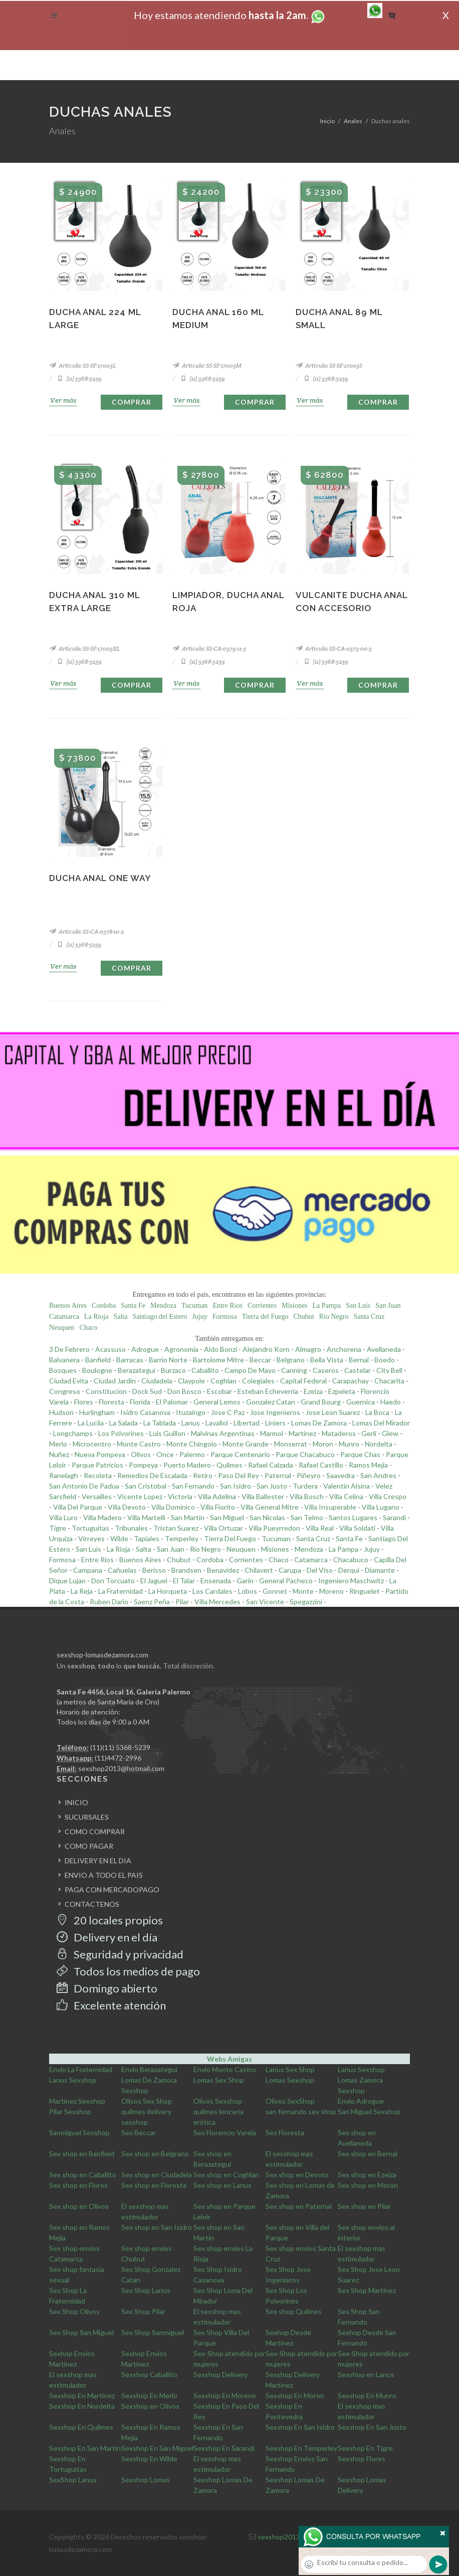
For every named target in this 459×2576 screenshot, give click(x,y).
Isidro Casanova (145, 1412)
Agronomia (181, 1349)
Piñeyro (309, 1475)
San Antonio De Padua (84, 1486)
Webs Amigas (229, 2059)
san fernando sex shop (301, 2111)
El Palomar (172, 1401)
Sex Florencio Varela (224, 2132)
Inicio (327, 121)
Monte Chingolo (191, 1444)
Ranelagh (63, 1475)
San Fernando (193, 1486)
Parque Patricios (97, 1465)
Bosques (63, 1370)
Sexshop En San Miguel (157, 2448)
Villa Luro (63, 1517)
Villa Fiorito (217, 1507)
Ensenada (215, 1580)
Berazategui (136, 1370)
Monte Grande (245, 1444)
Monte (303, 1591)
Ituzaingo (190, 1412)
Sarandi (394, 1517)
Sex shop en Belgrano (155, 2153)
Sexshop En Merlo (149, 2395)
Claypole (191, 1380)
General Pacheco (286, 1580)
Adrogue (145, 1349)
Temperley (181, 1538)
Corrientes (262, 1305)
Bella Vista (326, 1359)
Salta (120, 1316)
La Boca (377, 1412)
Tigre (57, 1528)
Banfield (98, 1359)
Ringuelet (364, 1591)
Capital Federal (303, 1380)
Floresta (111, 1401)
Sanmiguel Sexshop (79, 2132)
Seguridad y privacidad (120, 1954)
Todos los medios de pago (128, 1971)
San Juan (387, 1305)
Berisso (154, 1570)
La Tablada (159, 1422)
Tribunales (131, 1528)
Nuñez (59, 1454)
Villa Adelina (217, 1496)
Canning (294, 1370)
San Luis (358, 1305)
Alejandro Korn (266, 1349)
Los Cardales (212, 1591)
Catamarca (64, 1316)
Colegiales (258, 1380)
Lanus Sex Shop (290, 2069)
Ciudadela (156, 1380)
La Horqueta (167, 1591)
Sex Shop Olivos (74, 2311)
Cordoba (104, 1305)
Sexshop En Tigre (365, 2448)
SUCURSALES (87, 1817)
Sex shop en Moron (368, 2185)
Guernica (360, 1401)
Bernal (359, 1359)
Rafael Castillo (321, 1465)
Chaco (89, 1327)
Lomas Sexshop (290, 2080)
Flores (83, 1401)
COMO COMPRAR (95, 1831)
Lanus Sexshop (361, 2069)
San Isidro (235, 1486)
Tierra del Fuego (265, 1316)
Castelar (357, 1370)
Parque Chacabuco (305, 1454)
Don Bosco (184, 1391)
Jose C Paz (228, 1412)
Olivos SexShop (290, 2101)
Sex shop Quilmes (294, 2311)
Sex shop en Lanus (222, 2185)
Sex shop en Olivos (79, 2206)
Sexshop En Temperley (301, 2448)
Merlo (58, 1444)
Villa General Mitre (270, 1507)
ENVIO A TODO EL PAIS (104, 1875)
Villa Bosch (307, 1496)
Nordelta (378, 1444)
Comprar (131, 402)
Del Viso (320, 1570)
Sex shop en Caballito (82, 2174)
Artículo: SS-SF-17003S (329, 365)
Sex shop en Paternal (299, 2206)
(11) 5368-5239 (79, 378)
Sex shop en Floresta (153, 2185)
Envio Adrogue (361, 2101)
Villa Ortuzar (223, 1528)
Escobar (219, 1391)
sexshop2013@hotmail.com (121, 1768)
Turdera (305, 1486)
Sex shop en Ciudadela (156, 2174)
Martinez (302, 1433)
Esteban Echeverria (268, 1391)
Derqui (348, 1570)
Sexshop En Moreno (224, 2395)
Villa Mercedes (217, 1601)
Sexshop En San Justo (372, 2427)
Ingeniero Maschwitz (351, 1580)
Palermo (192, 1454)
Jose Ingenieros (275, 1412)
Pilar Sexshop (70, 2111)
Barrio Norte (168, 1359)
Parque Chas (360, 1454)
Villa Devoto (127, 1507)
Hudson (61, 1412)
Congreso (64, 1391)
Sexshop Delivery (220, 2374)
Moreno (331, 1591)
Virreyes (91, 1538)
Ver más (63, 400)
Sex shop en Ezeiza (367, 2174)
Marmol (271, 1433)
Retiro (202, 1475)
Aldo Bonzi (220, 1349)
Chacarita (389, 1380)
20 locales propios (110, 1920)
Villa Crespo (387, 1496)
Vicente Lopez (139, 1496)
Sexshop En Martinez (82, 2395)
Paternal (278, 1475)
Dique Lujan (67, 1580)
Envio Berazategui (149, 2069)
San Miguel (227, 1517)
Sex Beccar (138, 2132)
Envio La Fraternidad (80, 2069)
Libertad (247, 1422)
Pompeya (143, 1465)
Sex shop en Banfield (81, 2153)
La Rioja (96, 1316)
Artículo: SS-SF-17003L (82, 365)
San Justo (272, 1486)
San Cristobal (145, 1486)
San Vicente (265, 1601)
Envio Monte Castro (224, 2069)
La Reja (82, 1591)
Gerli (368, 1433)
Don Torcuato (113, 1580)
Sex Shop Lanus (145, 2290)
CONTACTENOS (92, 1904)
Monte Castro (139, 1444)
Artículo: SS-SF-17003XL (84, 648)
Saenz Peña (152, 1601)
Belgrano (291, 1359)
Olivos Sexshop (217, 2101)
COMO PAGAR (89, 1846)
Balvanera (64, 1359)
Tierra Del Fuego (230, 1538)
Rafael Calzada (270, 1465)
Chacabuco (350, 1559)
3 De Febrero (69, 1349)
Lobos (247, 1591)
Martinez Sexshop (77, 2101)
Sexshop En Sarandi (224, 2448)
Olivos (141, 1454)
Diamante (380, 1570)
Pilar (182, 1601)
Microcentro (92, 1444)
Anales (353, 121)
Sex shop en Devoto (297, 2174)
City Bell (389, 1370)
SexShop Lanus (73, 2479)
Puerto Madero (187, 1465)
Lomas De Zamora (319, 1422)
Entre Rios (227, 1305)
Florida (140, 1401)
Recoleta (98, 1475)
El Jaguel (153, 1580)
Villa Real (320, 1528)
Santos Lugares (353, 1517)
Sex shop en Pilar (364, 2206)
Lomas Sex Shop (218, 2080)
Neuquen (62, 1327)
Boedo (384, 1359)
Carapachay (350, 1380)
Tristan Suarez (175, 1528)
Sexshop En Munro (367, 2395)
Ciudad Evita (68, 1380)
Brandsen (186, 1570)
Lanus (190, 1422)
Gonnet (275, 1591)
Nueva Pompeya (100, 1454)
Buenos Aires (68, 1305)
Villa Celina (346, 1496)
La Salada (123, 1422)
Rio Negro (334, 1316)
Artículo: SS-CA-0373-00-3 (334, 648)
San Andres (378, 1475)
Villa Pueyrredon (274, 1528)
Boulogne (97, 1370)
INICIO (76, 1802)
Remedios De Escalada (152, 1475)
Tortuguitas (90, 1528)
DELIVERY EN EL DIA (98, 1860)
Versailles (97, 1496)
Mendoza (163, 1305)
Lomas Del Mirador (381, 1422)
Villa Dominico (173, 1507)
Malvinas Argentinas (223, 1433)
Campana (87, 1570)
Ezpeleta (341, 1391)
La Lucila (91, 1422)
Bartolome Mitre (218, 1359)
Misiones (294, 1305)
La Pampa (327, 1305)
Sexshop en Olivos (150, 2406)
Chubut (304, 1316)
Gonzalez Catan (270, 1401)
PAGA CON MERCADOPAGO (112, 1889)
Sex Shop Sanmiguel (152, 2332)
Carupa (290, 1570)
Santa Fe (133, 1305)
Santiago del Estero (159, 1316)
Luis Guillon (167, 1433)
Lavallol (216, 1422)
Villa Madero (102, 1517)
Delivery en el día (107, 1937)
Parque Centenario (240, 1454)
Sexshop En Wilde (149, 2458)
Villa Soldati (357, 1528)
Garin (245, 1580)
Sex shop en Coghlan (226, 2174)
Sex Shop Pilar (143, 2311)
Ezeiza (313, 1391)
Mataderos (339, 1433)
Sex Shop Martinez (367, 2290)
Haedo (390, 1401)
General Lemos (217, 1401)
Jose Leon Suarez (333, 1412)
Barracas (129, 1359)
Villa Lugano (380, 1507)
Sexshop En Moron (295, 2395)
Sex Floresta (285, 2132)
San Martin (187, 1517)
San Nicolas (267, 1517)
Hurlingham (97, 1412)
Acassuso (110, 1349)
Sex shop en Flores (78, 2185)
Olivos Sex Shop (146, 2101)
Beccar (260, 1359)
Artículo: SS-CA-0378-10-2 (86, 931)
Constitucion (106, 1391)
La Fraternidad (120, 1591)
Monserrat (290, 1444)
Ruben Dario (109, 1601)
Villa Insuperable (330, 1507)
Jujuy (199, 1316)
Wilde (119, 1538)
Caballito (205, 1370)
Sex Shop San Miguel (81, 2332)
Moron (323, 1444)
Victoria (180, 1496)
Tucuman (194, 1305)
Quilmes (229, 1465)
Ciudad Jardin (115, 1380)
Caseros (326, 1370)
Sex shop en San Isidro (156, 2227)
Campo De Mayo (250, 1370)
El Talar (184, 1580)
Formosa (224, 1316)
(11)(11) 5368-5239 (120, 1747)
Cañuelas (122, 1570)
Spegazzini (306, 1601)
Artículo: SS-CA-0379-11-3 (209, 648)
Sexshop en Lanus (366, 2374)
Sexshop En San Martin (85, 2448)
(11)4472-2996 (118, 1758)
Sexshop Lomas (145, 2479)
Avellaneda (384, 1349)
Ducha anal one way (100, 878)
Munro (349, 1444)
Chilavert (259, 1570)
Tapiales (146, 1538)
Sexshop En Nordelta (82, 2406)
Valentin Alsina (346, 1486)
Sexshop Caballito (149, 2374)
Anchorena (344, 1349)
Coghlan (223, 1380)
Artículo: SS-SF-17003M (207, 365)
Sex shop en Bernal (367, 2153)
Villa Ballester (263, 1496)
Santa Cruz (368, 1316)
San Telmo (307, 1517)
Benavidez (223, 1570)
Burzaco (173, 1370)
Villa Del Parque (77, 1507)
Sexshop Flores (361, 2458)
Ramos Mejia (368, 1465)
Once (165, 1454)
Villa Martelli (146, 1517)
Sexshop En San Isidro (300, 2427)
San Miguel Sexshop (369, 2111)
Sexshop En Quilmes (81, 2427)
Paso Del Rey (238, 1475)
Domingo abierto (107, 1988)
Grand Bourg (321, 1401)
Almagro (308, 1349)
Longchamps (73, 1433)
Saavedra (340, 1475)
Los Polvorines (121, 1433)
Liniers (275, 1422)
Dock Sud (147, 1391)
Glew (390, 1433)
